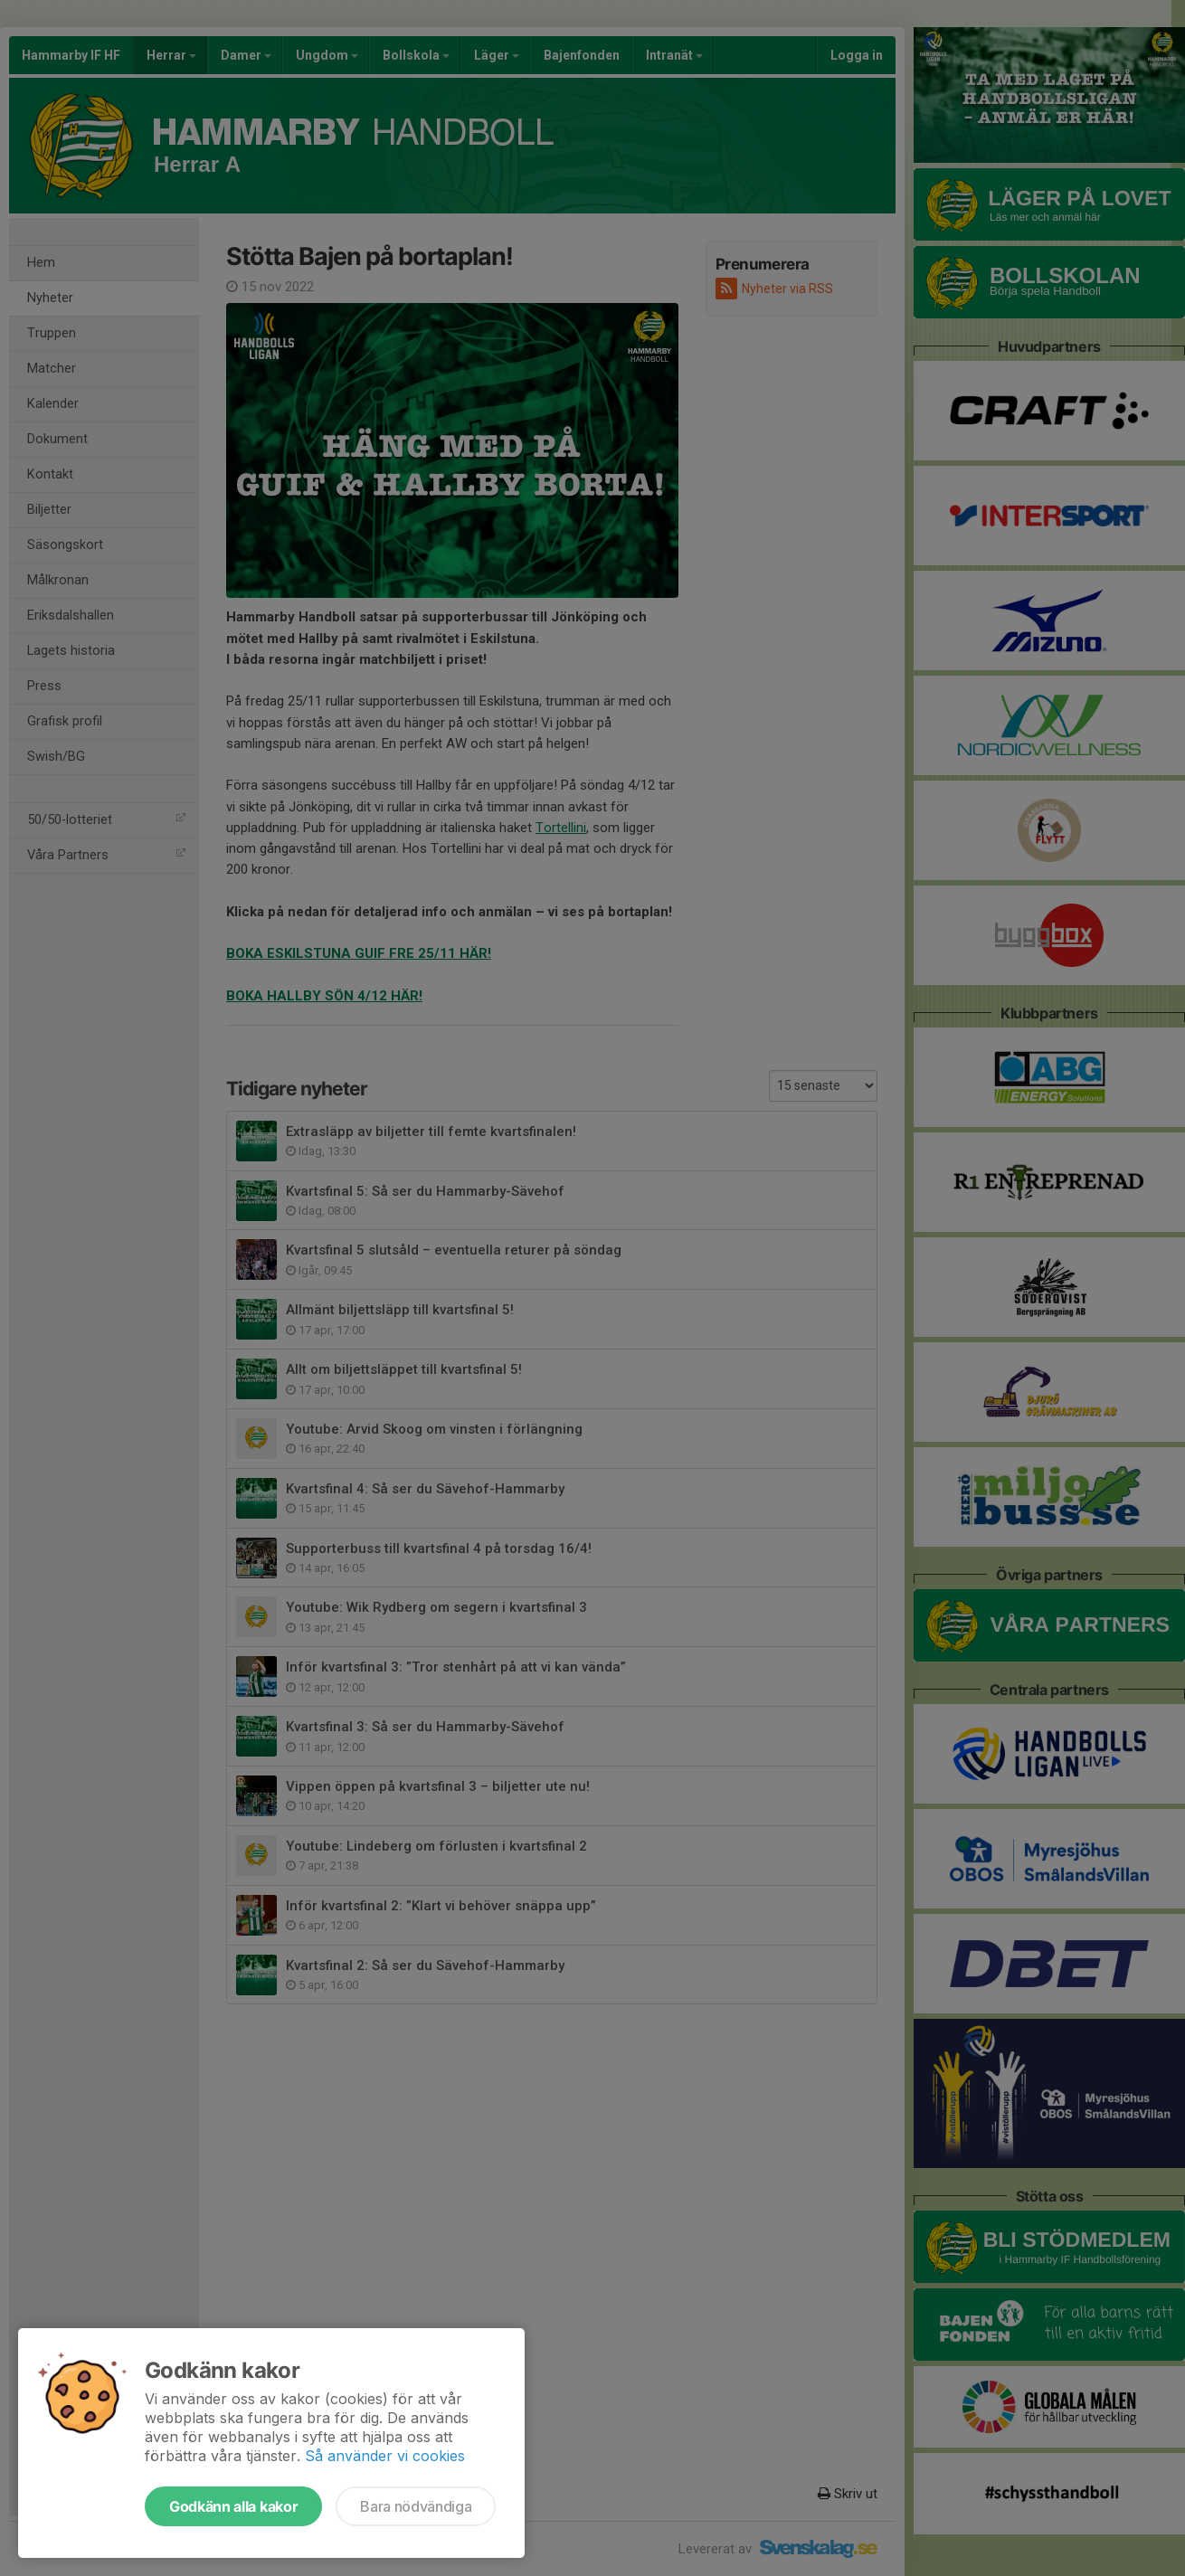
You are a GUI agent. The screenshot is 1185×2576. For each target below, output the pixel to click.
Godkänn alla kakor (233, 2506)
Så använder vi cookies (385, 2456)
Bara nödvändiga (415, 2506)
